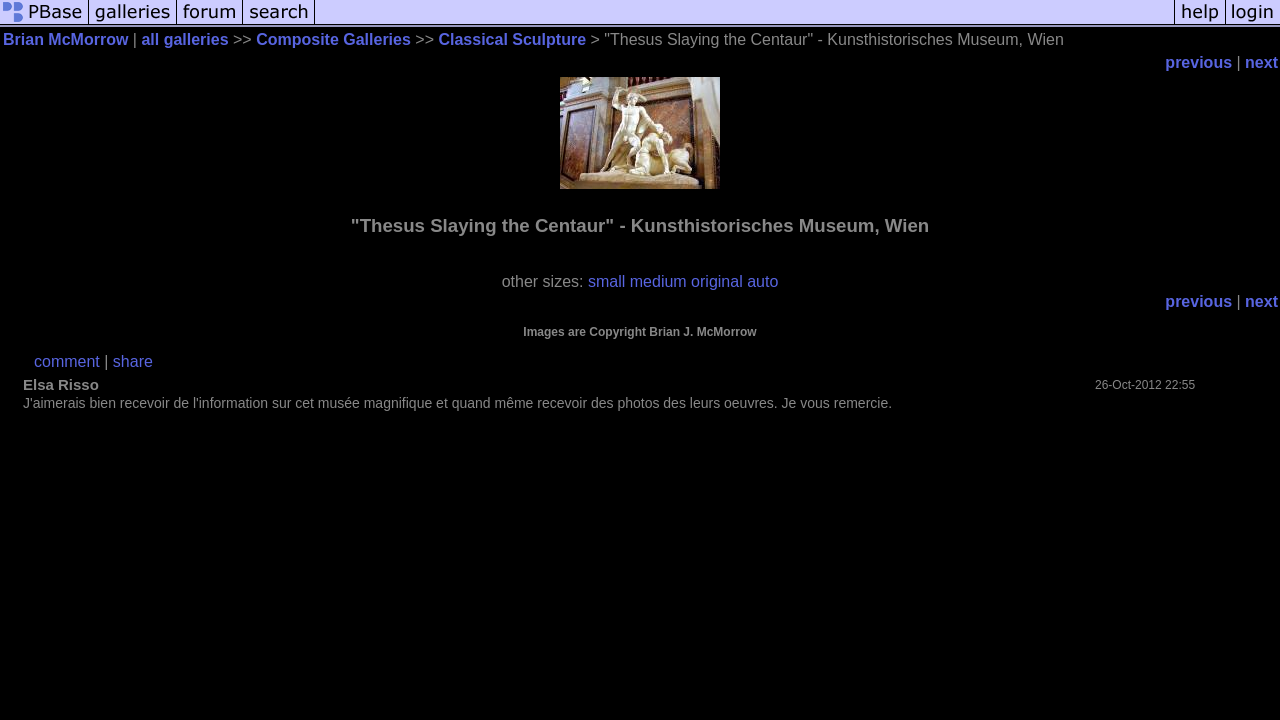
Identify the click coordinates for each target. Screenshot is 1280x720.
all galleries (184, 39)
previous (1198, 62)
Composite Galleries (333, 39)
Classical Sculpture (512, 39)
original (717, 281)
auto (762, 281)
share (133, 361)
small (606, 281)
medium (658, 281)
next (1261, 62)
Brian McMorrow (65, 39)
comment (67, 361)
